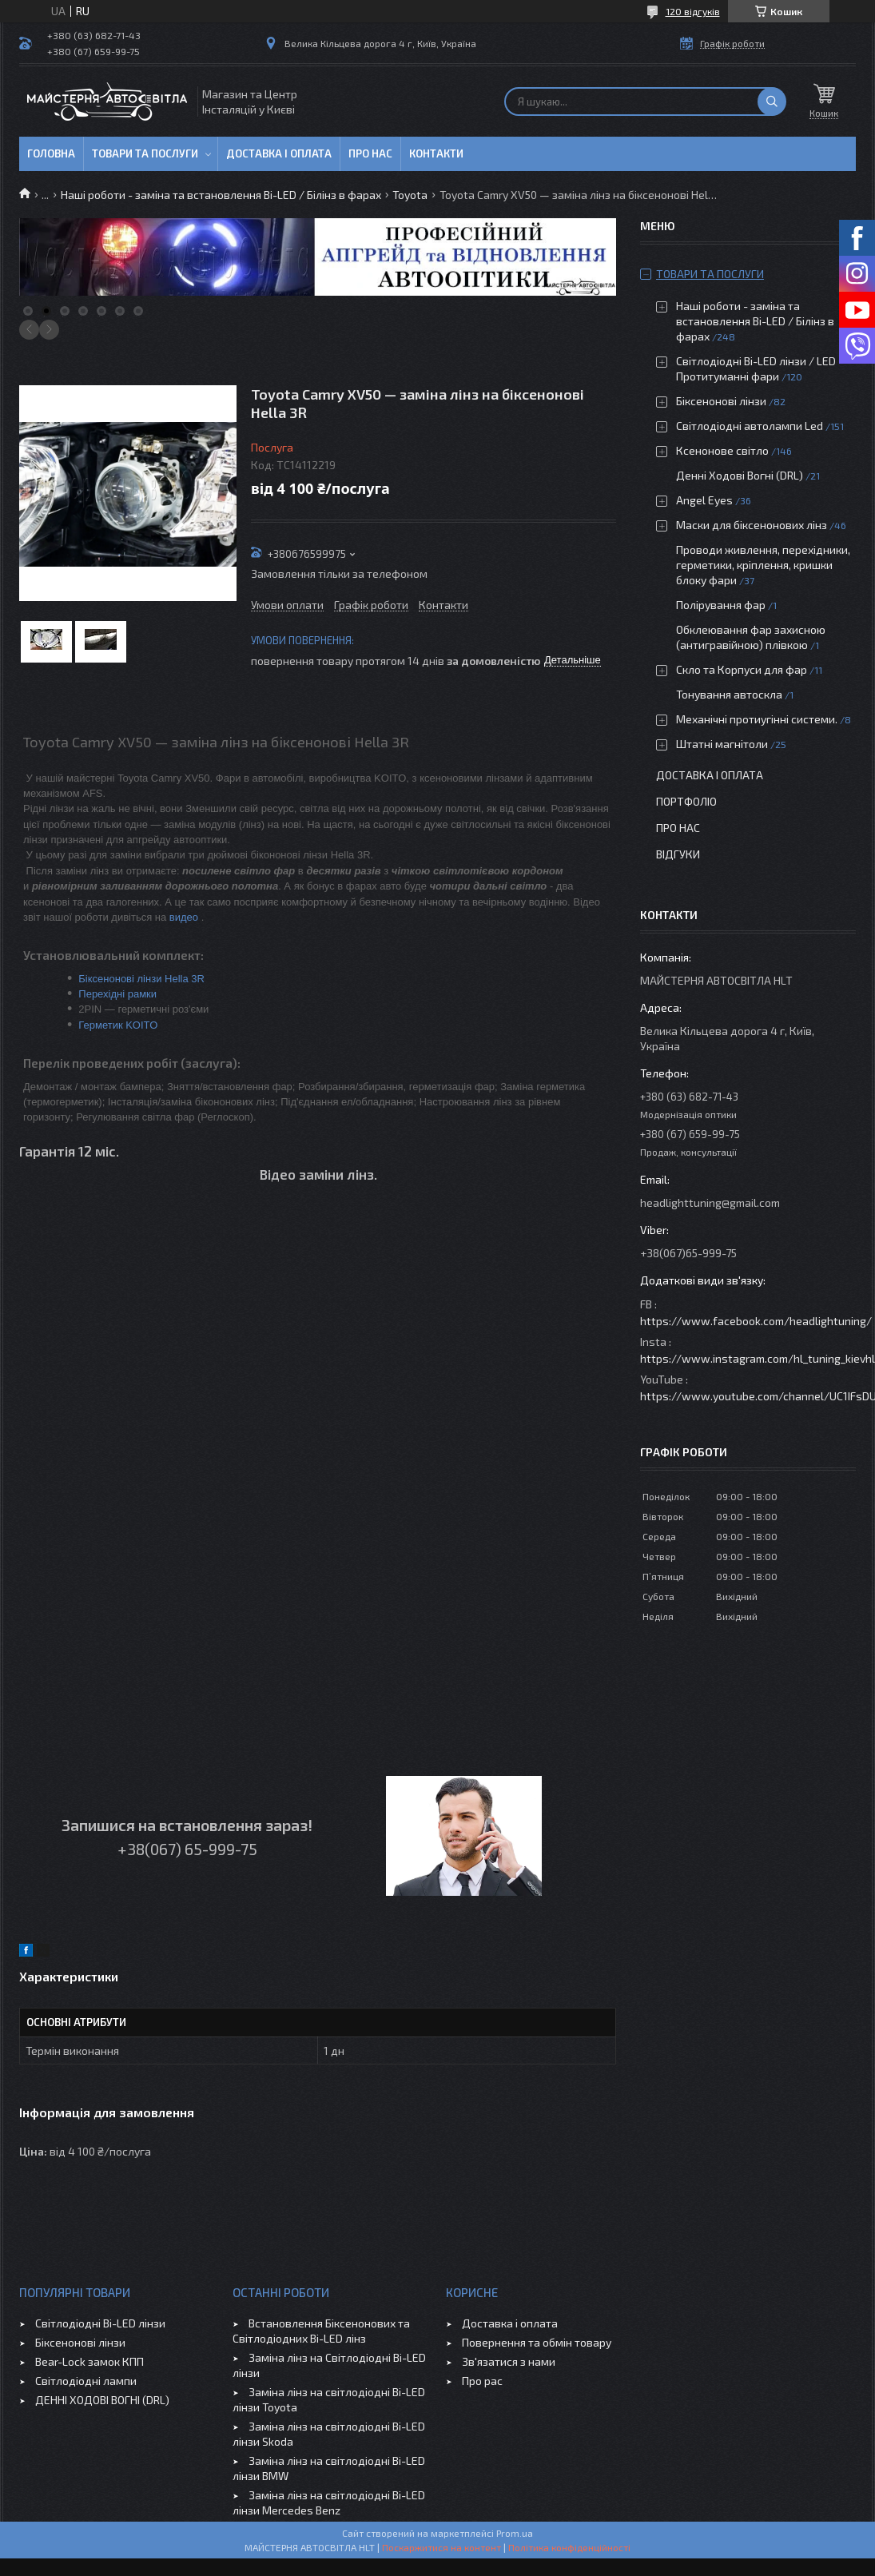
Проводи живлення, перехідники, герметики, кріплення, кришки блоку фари (763, 565)
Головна (51, 153)
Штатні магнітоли (722, 744)
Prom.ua (514, 2532)
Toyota (410, 194)
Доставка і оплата (279, 153)
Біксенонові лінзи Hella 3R (141, 979)
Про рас (482, 2380)
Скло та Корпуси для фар (741, 669)
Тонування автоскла (729, 694)
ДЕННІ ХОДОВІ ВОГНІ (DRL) (102, 2400)
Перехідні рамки (117, 994)
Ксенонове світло (722, 450)
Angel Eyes (704, 500)
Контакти (436, 153)
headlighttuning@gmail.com (710, 1202)
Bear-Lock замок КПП (89, 2361)
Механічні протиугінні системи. (756, 719)
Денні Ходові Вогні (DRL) (739, 475)
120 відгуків (693, 11)
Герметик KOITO (117, 1025)
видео (183, 917)
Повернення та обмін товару (536, 2342)
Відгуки (678, 854)
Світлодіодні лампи (86, 2380)
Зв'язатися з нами (508, 2361)
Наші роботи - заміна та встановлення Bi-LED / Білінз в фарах (221, 194)
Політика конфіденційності (569, 2547)
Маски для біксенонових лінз (751, 525)
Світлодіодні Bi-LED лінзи (100, 2323)
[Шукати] (772, 101)
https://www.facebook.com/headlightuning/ (756, 1321)
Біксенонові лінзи (721, 401)
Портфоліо (686, 801)
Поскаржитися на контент (441, 2547)
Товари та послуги (145, 153)
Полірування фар (721, 604)
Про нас (370, 153)
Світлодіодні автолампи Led (749, 425)
